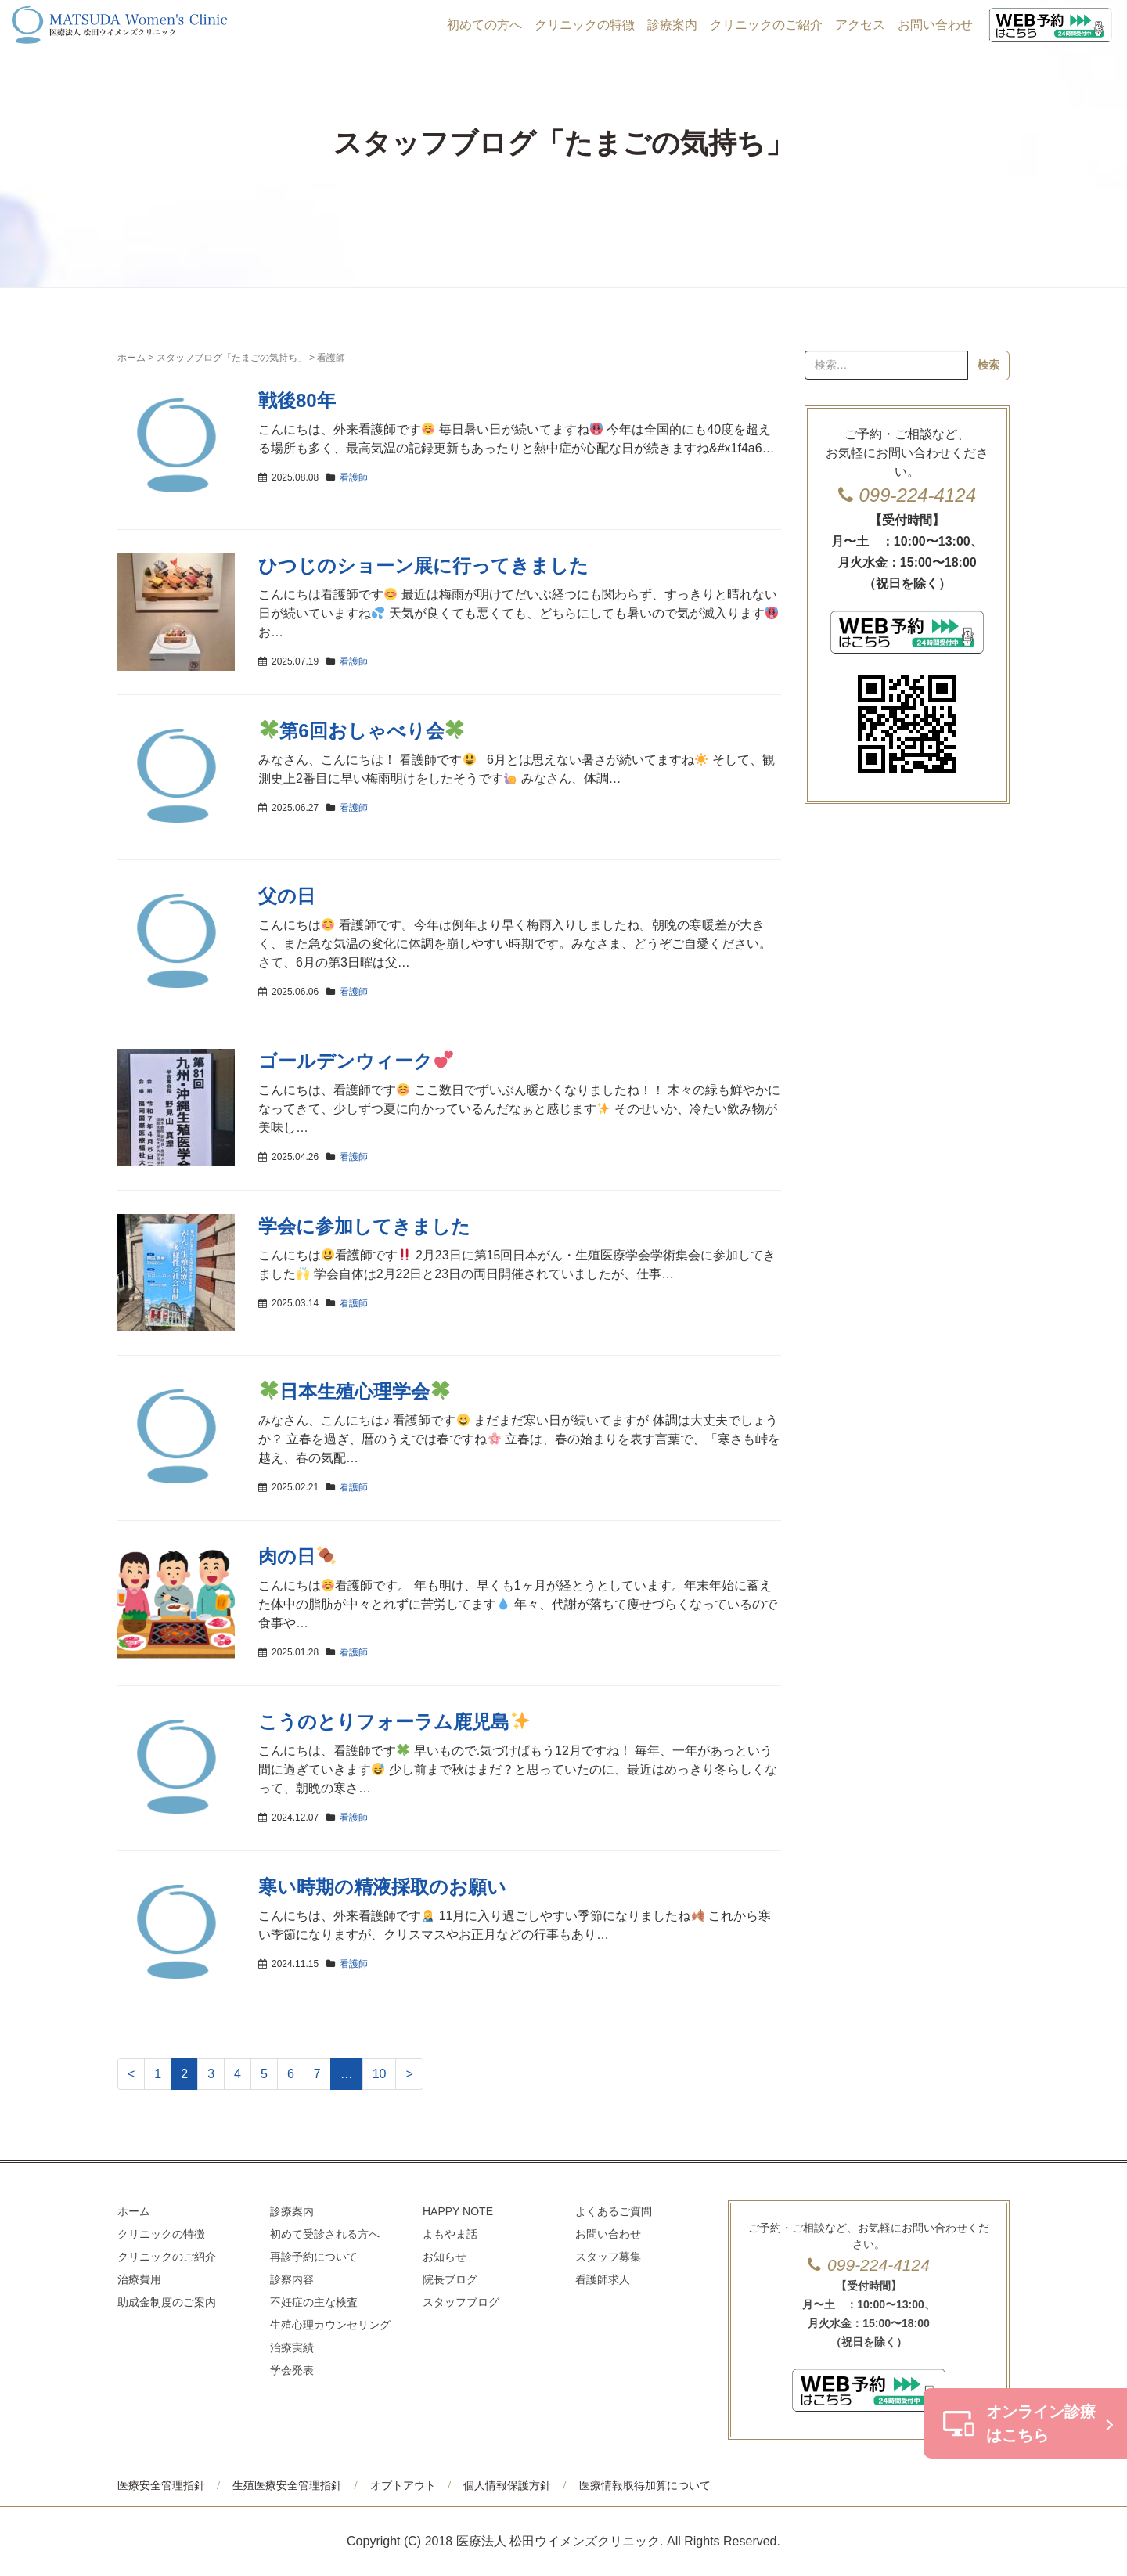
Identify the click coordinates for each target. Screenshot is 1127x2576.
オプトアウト (403, 2485)
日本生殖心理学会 (355, 1391)
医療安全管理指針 (161, 2485)
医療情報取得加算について (645, 2485)
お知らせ (444, 2256)
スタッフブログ (461, 2302)
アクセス (860, 24)
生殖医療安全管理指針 (287, 2485)
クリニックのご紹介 (766, 24)
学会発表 (292, 2370)
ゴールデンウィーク (355, 1061)
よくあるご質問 (613, 2211)
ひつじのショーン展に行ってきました (423, 565)
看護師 (354, 477)
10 (380, 2074)
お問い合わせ (935, 24)
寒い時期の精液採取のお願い (382, 1886)
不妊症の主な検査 (314, 2302)
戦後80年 (297, 400)
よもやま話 (450, 2234)
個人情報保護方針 (507, 2485)
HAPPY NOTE (458, 2211)
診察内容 (292, 2279)
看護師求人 (602, 2279)
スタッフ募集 (608, 2256)
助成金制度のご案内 (166, 2302)
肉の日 (297, 1556)
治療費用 (139, 2279)
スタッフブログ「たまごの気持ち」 (232, 357)
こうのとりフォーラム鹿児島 (394, 1721)
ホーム (131, 357)
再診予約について (314, 2256)
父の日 (286, 895)
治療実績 (292, 2347)
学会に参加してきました (364, 1226)
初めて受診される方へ (325, 2234)
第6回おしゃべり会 (362, 730)
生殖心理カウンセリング (330, 2324)
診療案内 (672, 24)
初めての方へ (484, 24)
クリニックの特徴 (585, 24)
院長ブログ (450, 2279)
